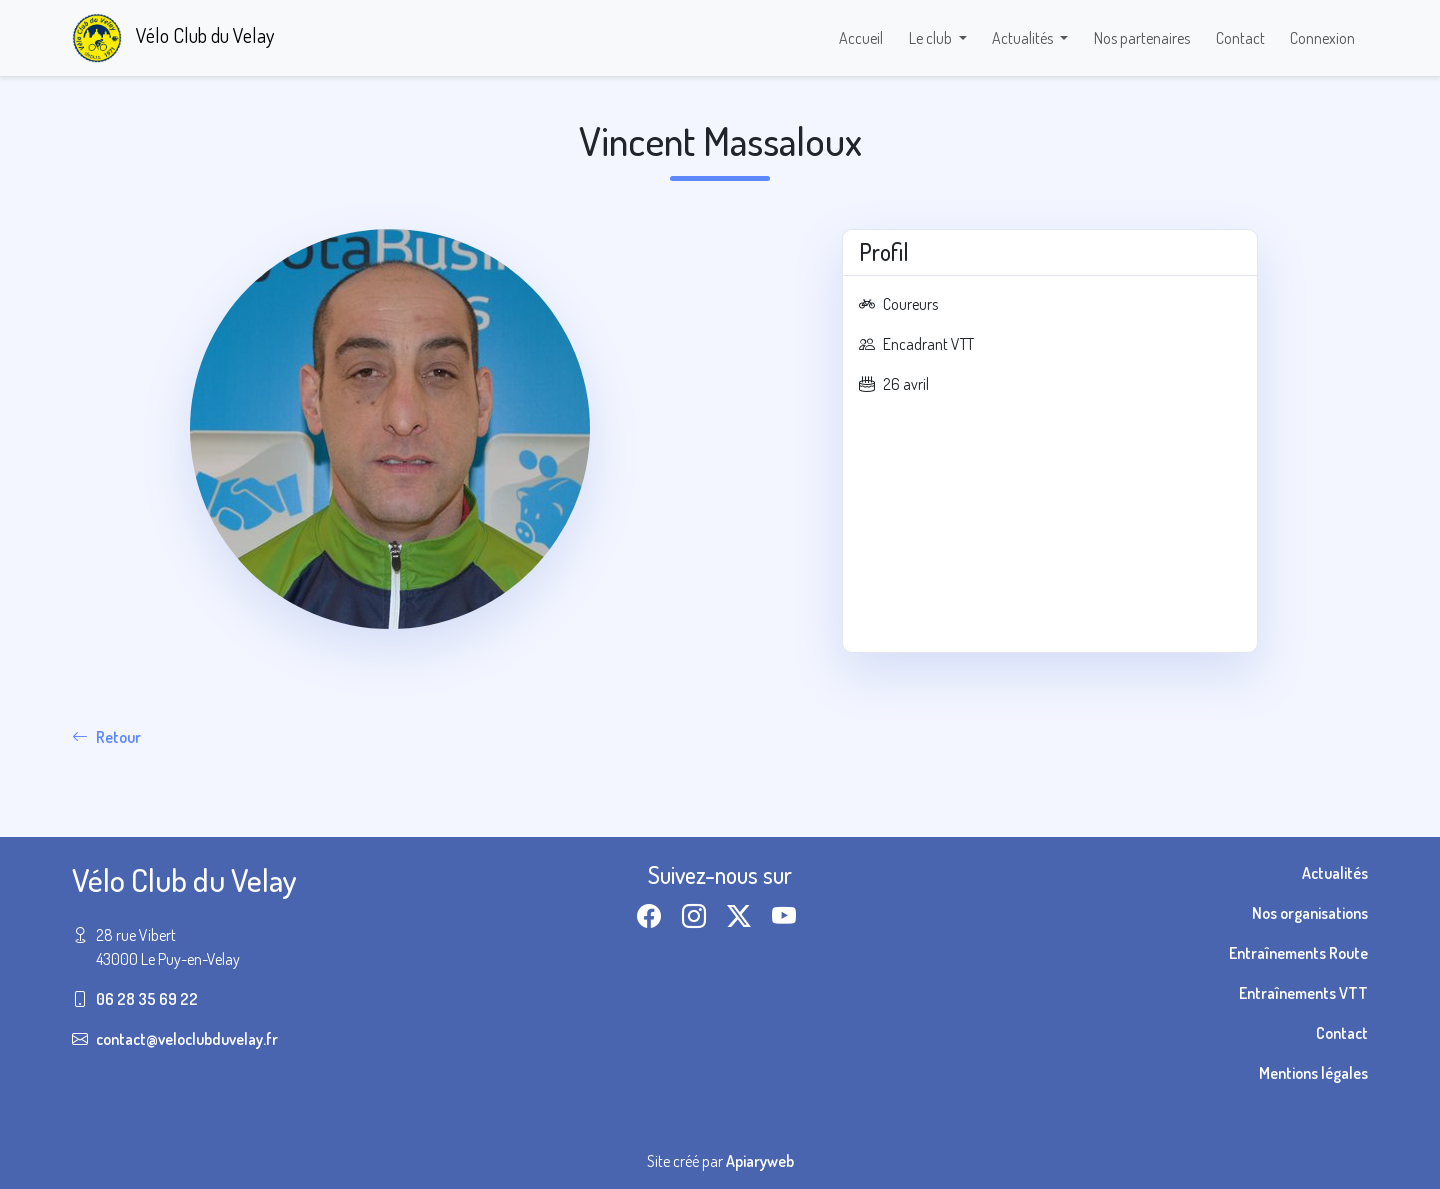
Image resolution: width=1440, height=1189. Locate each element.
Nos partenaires (1142, 38)
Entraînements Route (1298, 953)
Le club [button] (932, 38)
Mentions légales (1313, 1073)
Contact (1240, 38)
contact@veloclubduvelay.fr (187, 1039)
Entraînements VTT (1303, 993)
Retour (106, 737)
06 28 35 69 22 (147, 999)
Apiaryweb (760, 1161)
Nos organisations (1310, 913)
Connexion (1322, 38)
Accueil (861, 38)
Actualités (1335, 873)
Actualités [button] (1024, 38)
